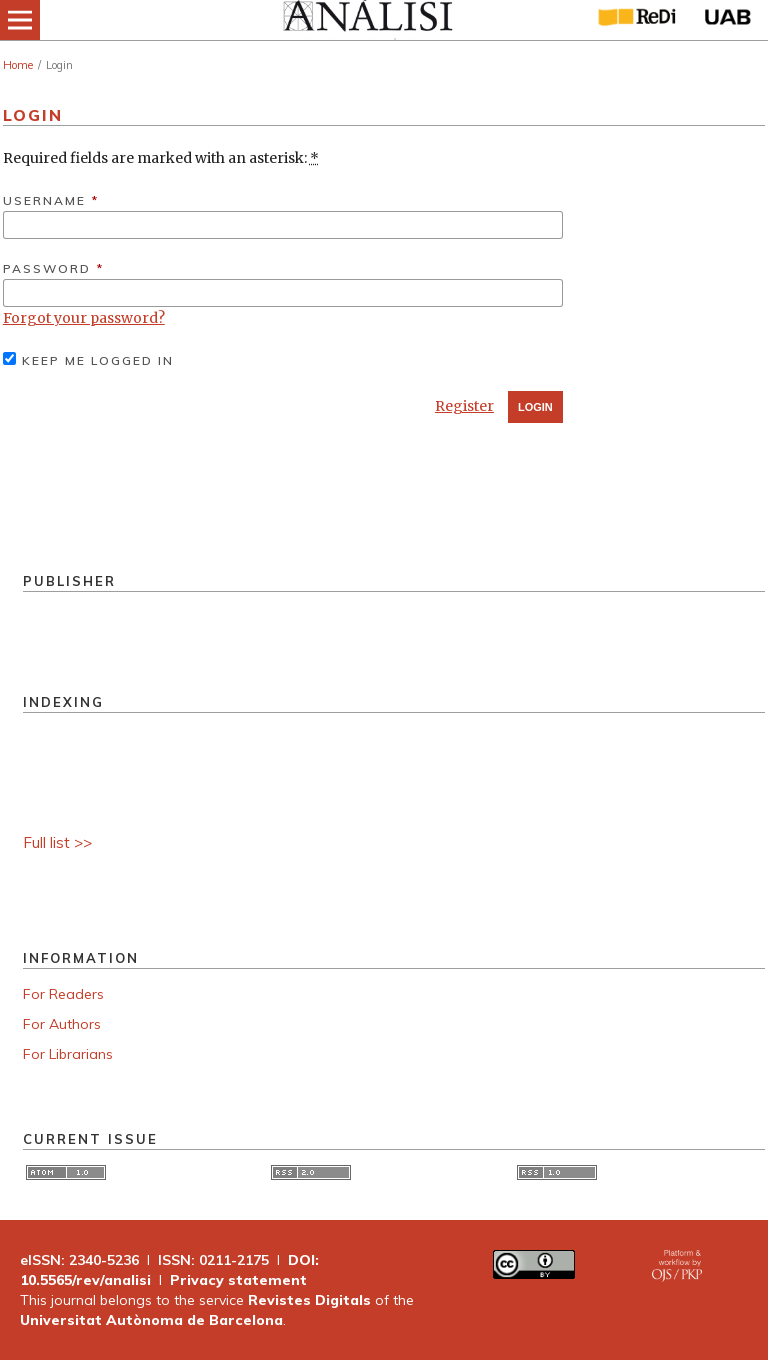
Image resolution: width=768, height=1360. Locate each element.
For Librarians (68, 1054)
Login (535, 407)
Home (18, 65)
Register (464, 406)
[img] (366, 20)
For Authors (62, 1024)
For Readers (63, 994)
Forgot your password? (84, 318)
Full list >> (57, 842)
